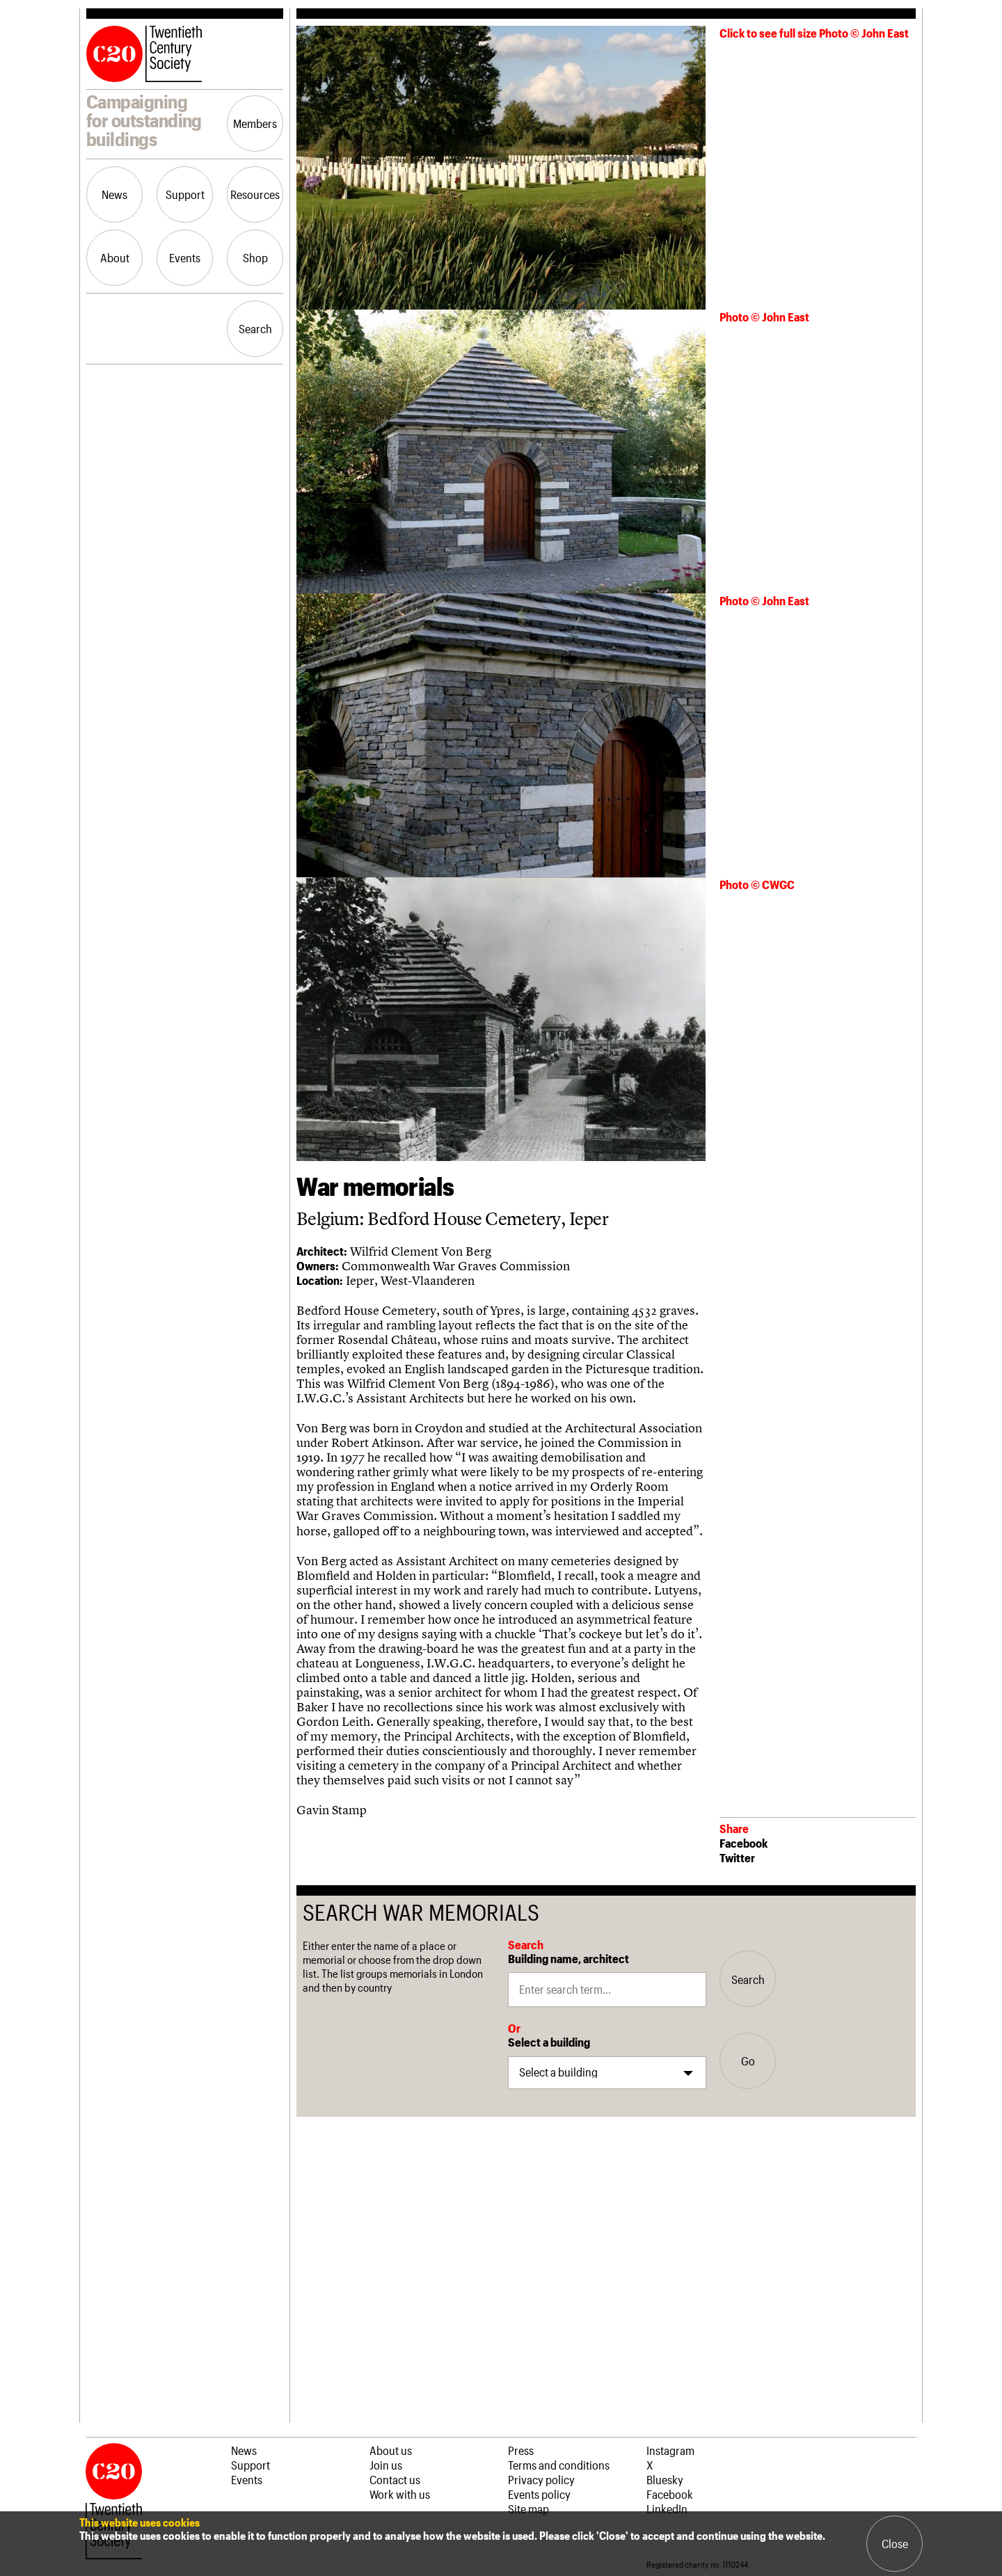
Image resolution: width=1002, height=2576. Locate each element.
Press (521, 2450)
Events (184, 257)
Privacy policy (541, 2479)
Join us (385, 2465)
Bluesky (664, 2479)
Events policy (539, 2494)
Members (255, 123)
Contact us (394, 2479)
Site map (528, 2508)
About (114, 257)
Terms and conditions (559, 2465)
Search (255, 328)
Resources (255, 194)
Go (748, 2060)
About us (390, 2450)
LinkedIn (666, 2508)
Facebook (743, 1843)
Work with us (399, 2494)
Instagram (670, 2450)
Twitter (737, 1857)
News (114, 194)
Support (185, 194)
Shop (255, 257)
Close (895, 2543)
